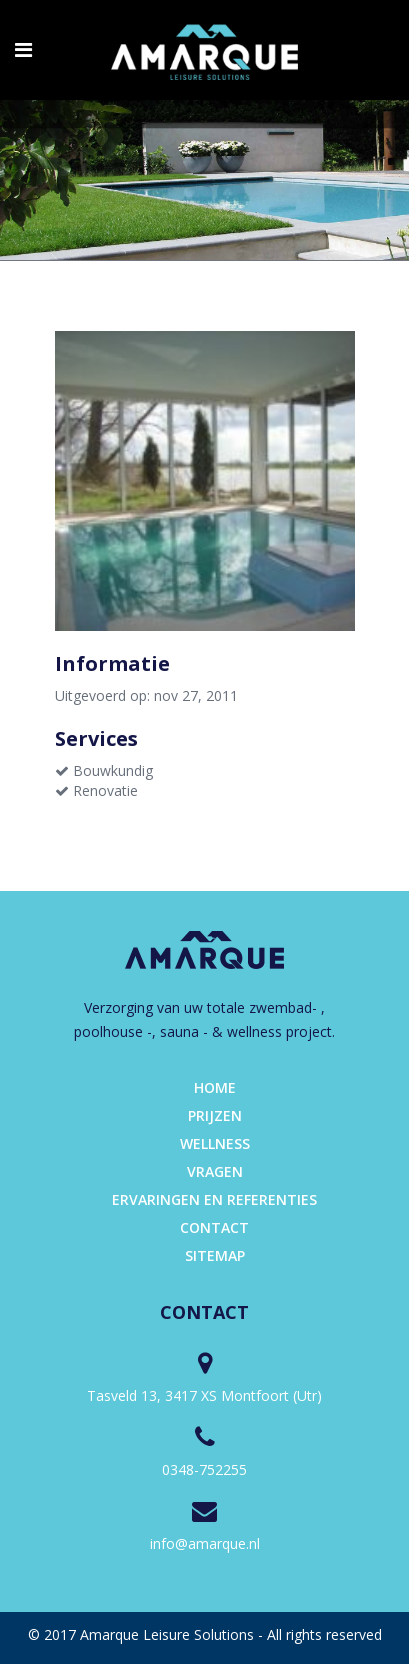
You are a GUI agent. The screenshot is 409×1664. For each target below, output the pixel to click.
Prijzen (215, 1115)
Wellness (215, 1143)
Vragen (215, 1171)
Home (215, 1087)
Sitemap (215, 1255)
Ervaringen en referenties (214, 1199)
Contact (214, 1227)
